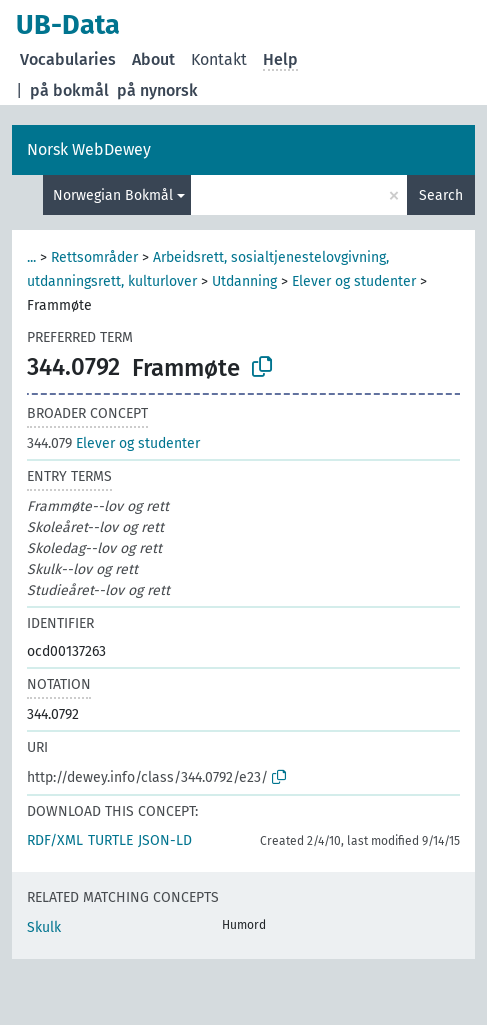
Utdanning (244, 281)
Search (441, 195)
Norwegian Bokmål (113, 195)
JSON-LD (165, 840)
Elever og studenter (354, 281)
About (153, 59)
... (31, 257)
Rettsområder (94, 257)
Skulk (44, 927)
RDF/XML (55, 840)
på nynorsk (157, 90)
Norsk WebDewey (89, 149)
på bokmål (69, 90)
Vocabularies (68, 59)
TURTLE (110, 840)
